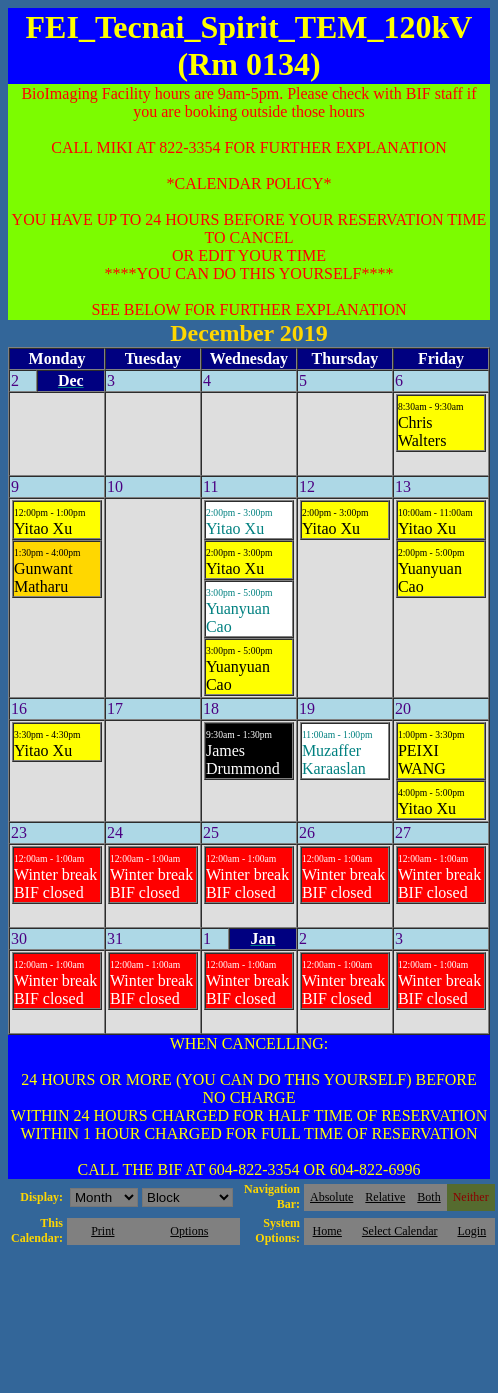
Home (327, 1231)
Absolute (331, 1197)
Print (102, 1231)
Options (189, 1231)
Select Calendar (400, 1231)
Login (471, 1231)
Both (428, 1197)
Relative (385, 1197)
